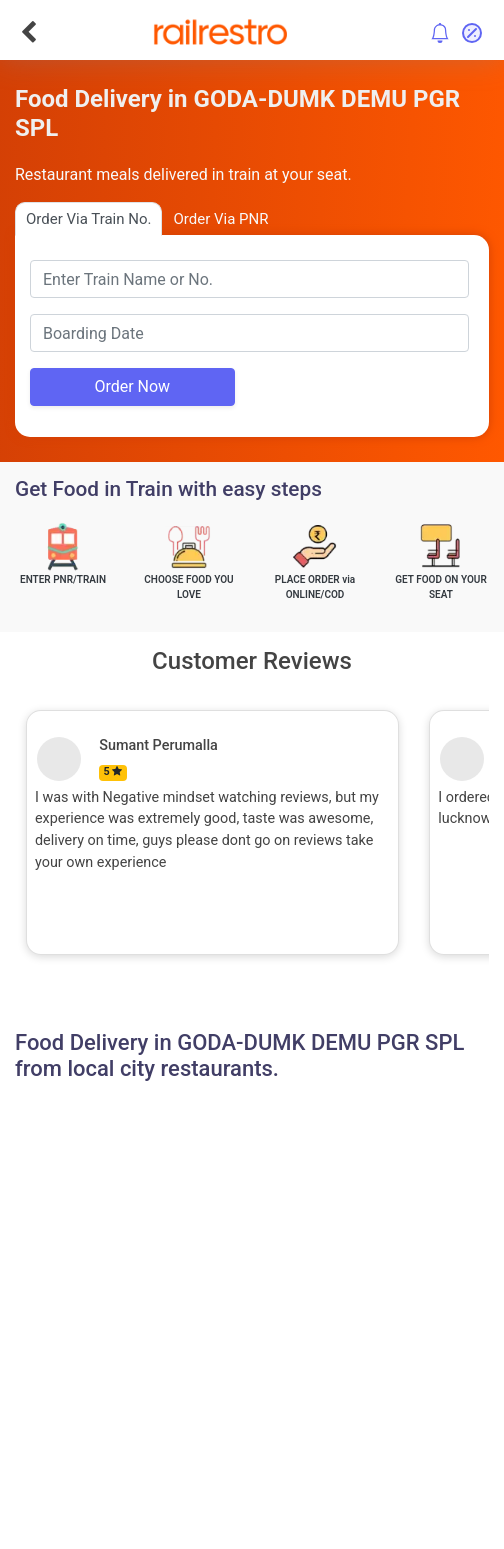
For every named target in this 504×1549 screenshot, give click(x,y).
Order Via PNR (220, 219)
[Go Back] (28, 32)
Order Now (132, 386)
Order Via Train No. (88, 219)
